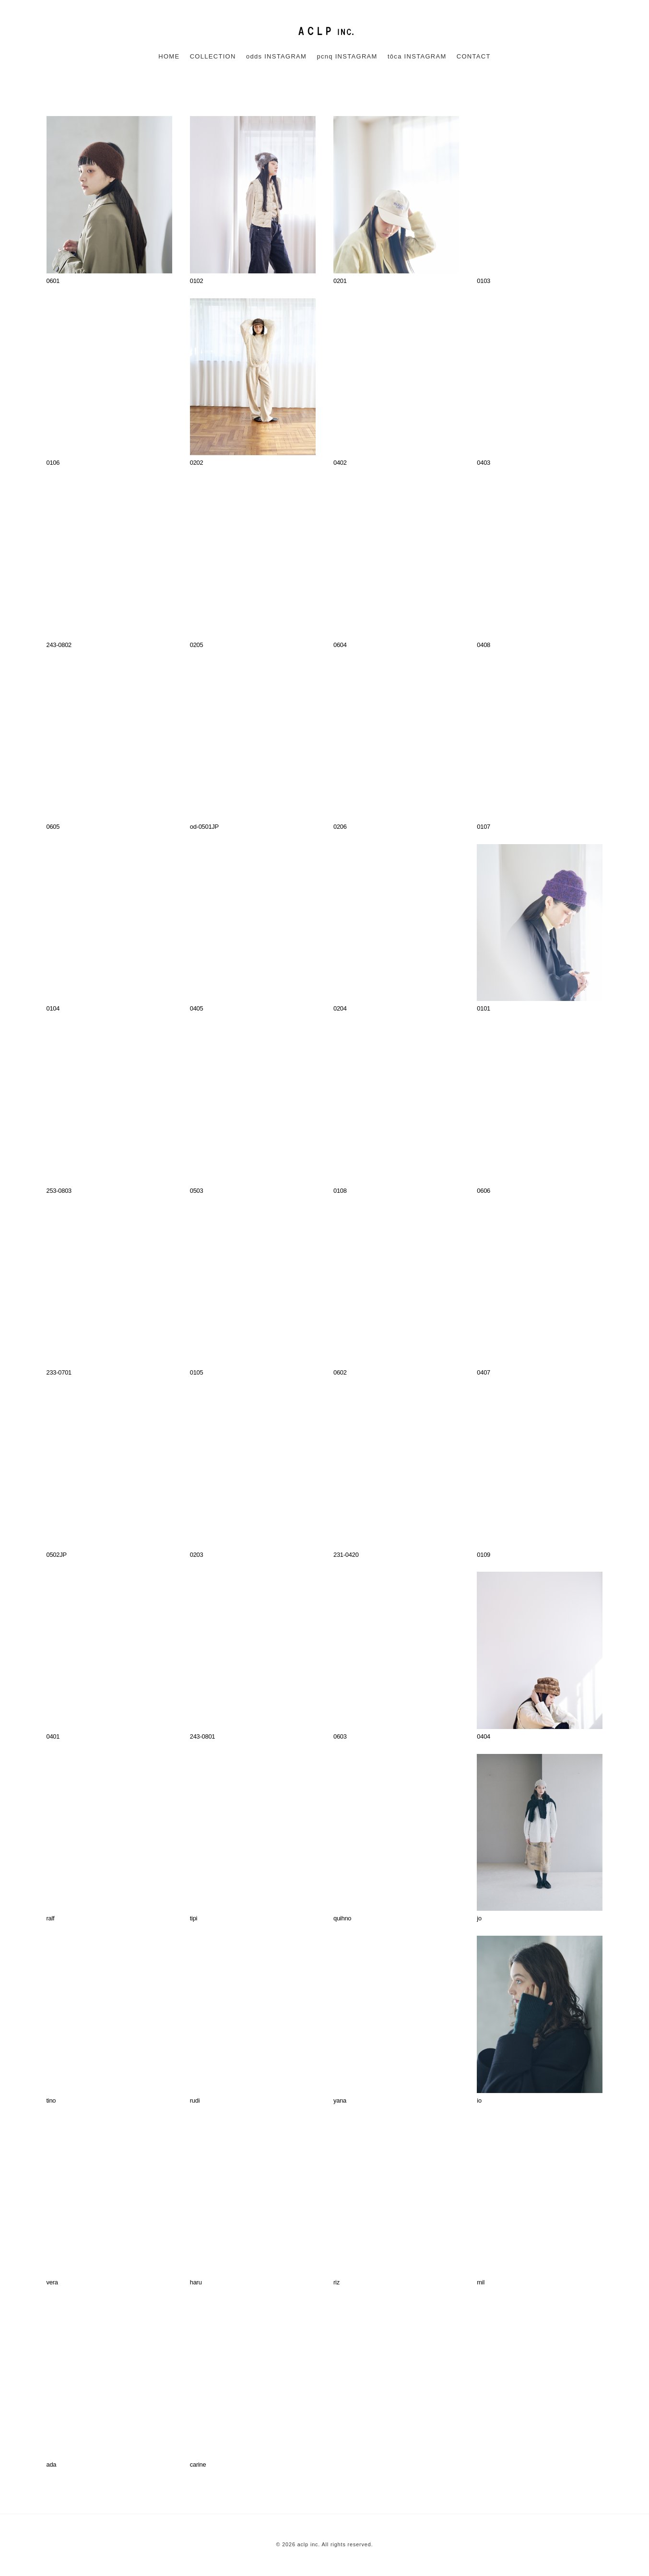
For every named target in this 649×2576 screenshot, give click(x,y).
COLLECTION (213, 56)
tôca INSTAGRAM (417, 56)
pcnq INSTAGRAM (347, 56)
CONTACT (474, 56)
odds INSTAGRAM (276, 56)
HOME (168, 56)
